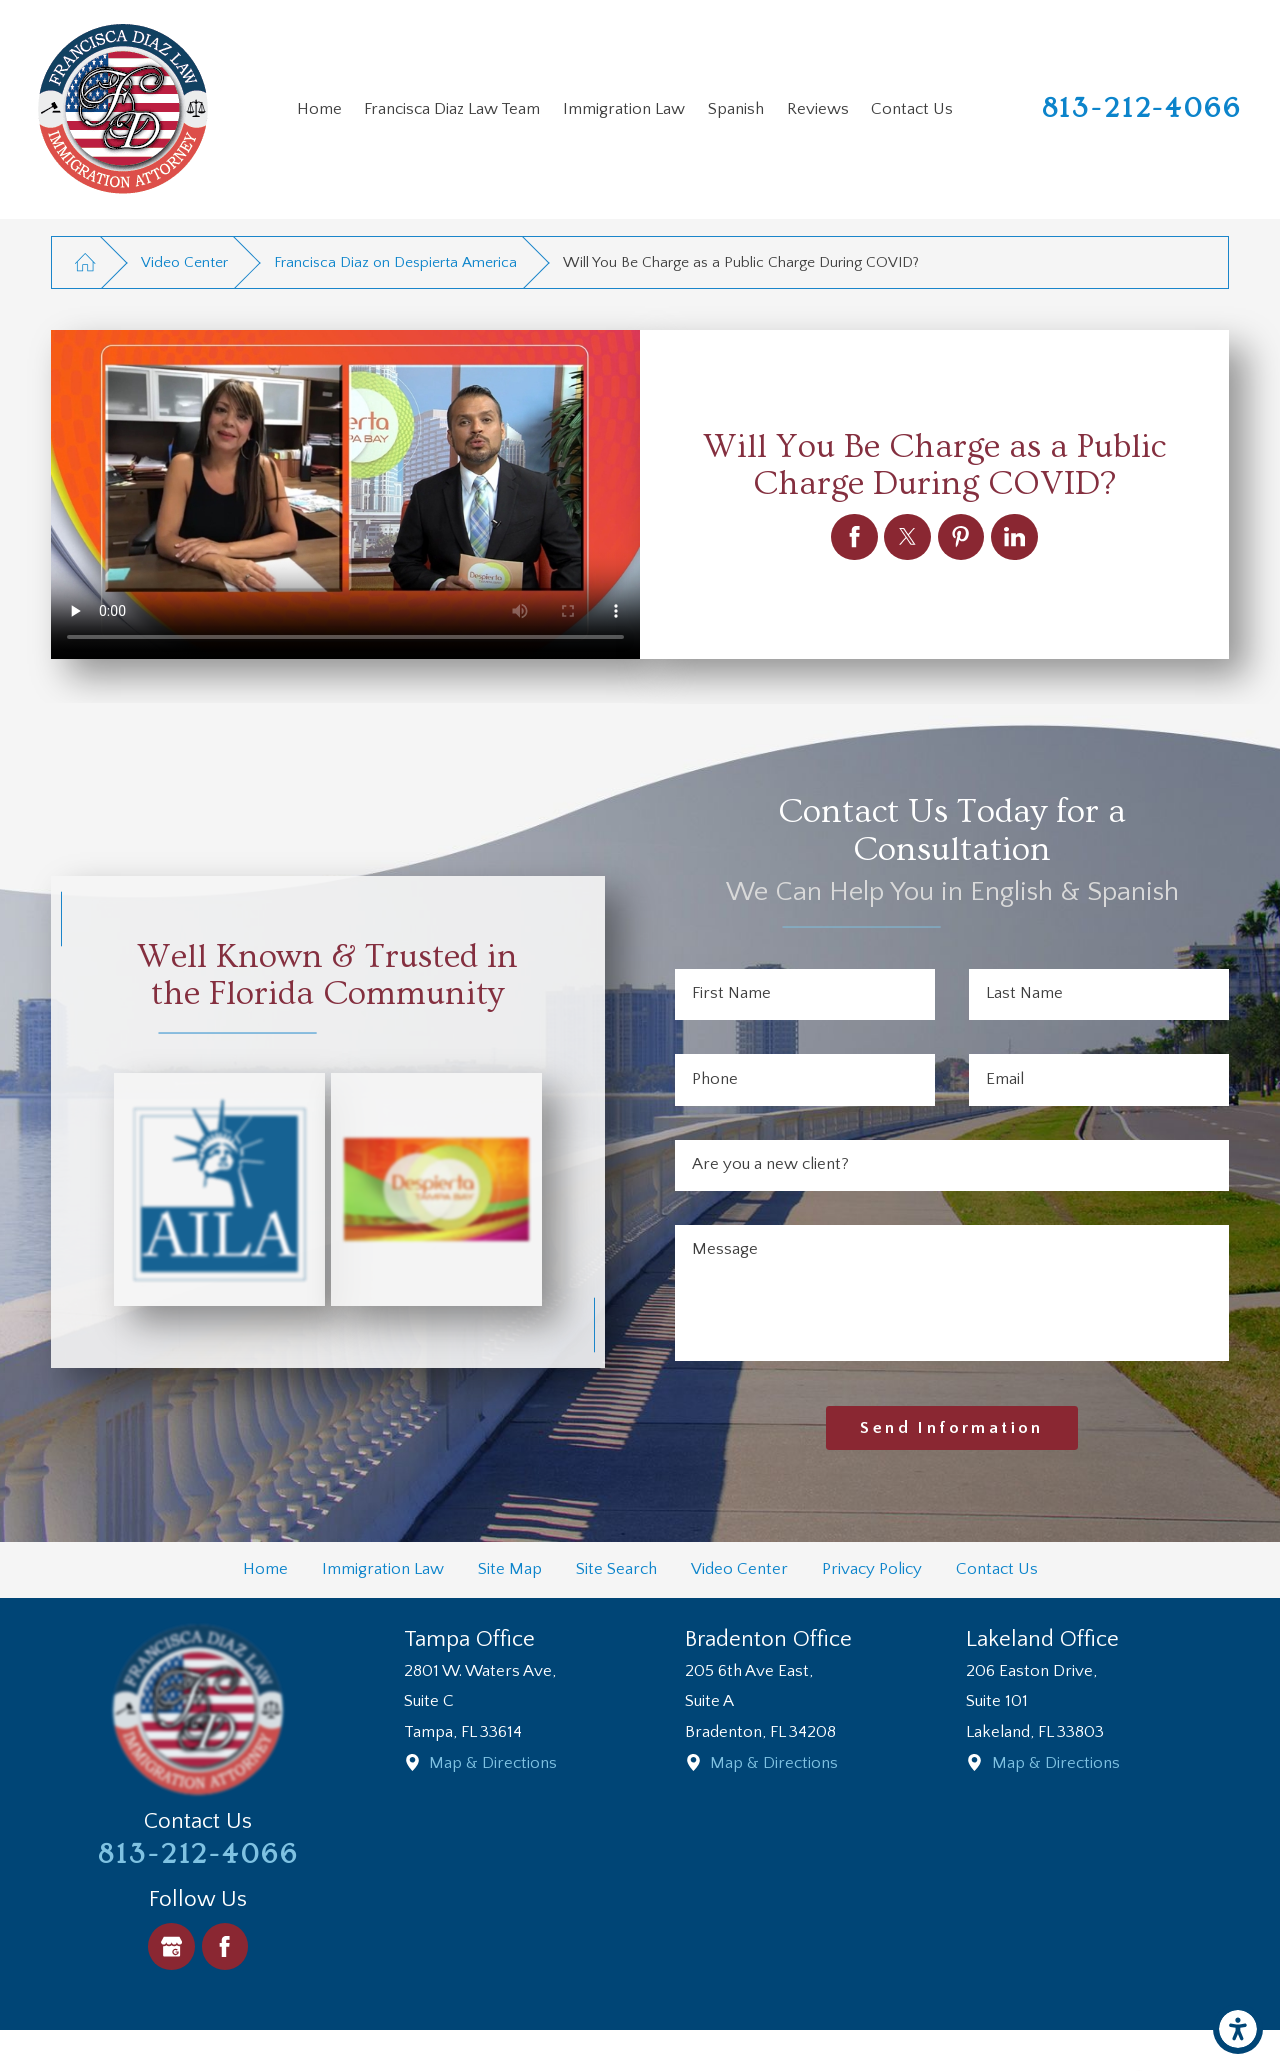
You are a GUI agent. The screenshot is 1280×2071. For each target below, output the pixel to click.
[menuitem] (319, 109)
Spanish (736, 109)
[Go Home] (85, 262)
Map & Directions (493, 1763)
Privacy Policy (872, 1569)
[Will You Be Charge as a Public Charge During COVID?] (854, 537)
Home (319, 109)
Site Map (510, 1569)
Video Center (184, 262)
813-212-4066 (1142, 108)
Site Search (616, 1569)
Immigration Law (624, 109)
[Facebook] (225, 1946)
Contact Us (912, 109)
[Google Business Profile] (171, 1946)
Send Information (951, 1428)
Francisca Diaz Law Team (452, 109)
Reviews (818, 109)
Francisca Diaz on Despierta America (395, 262)
